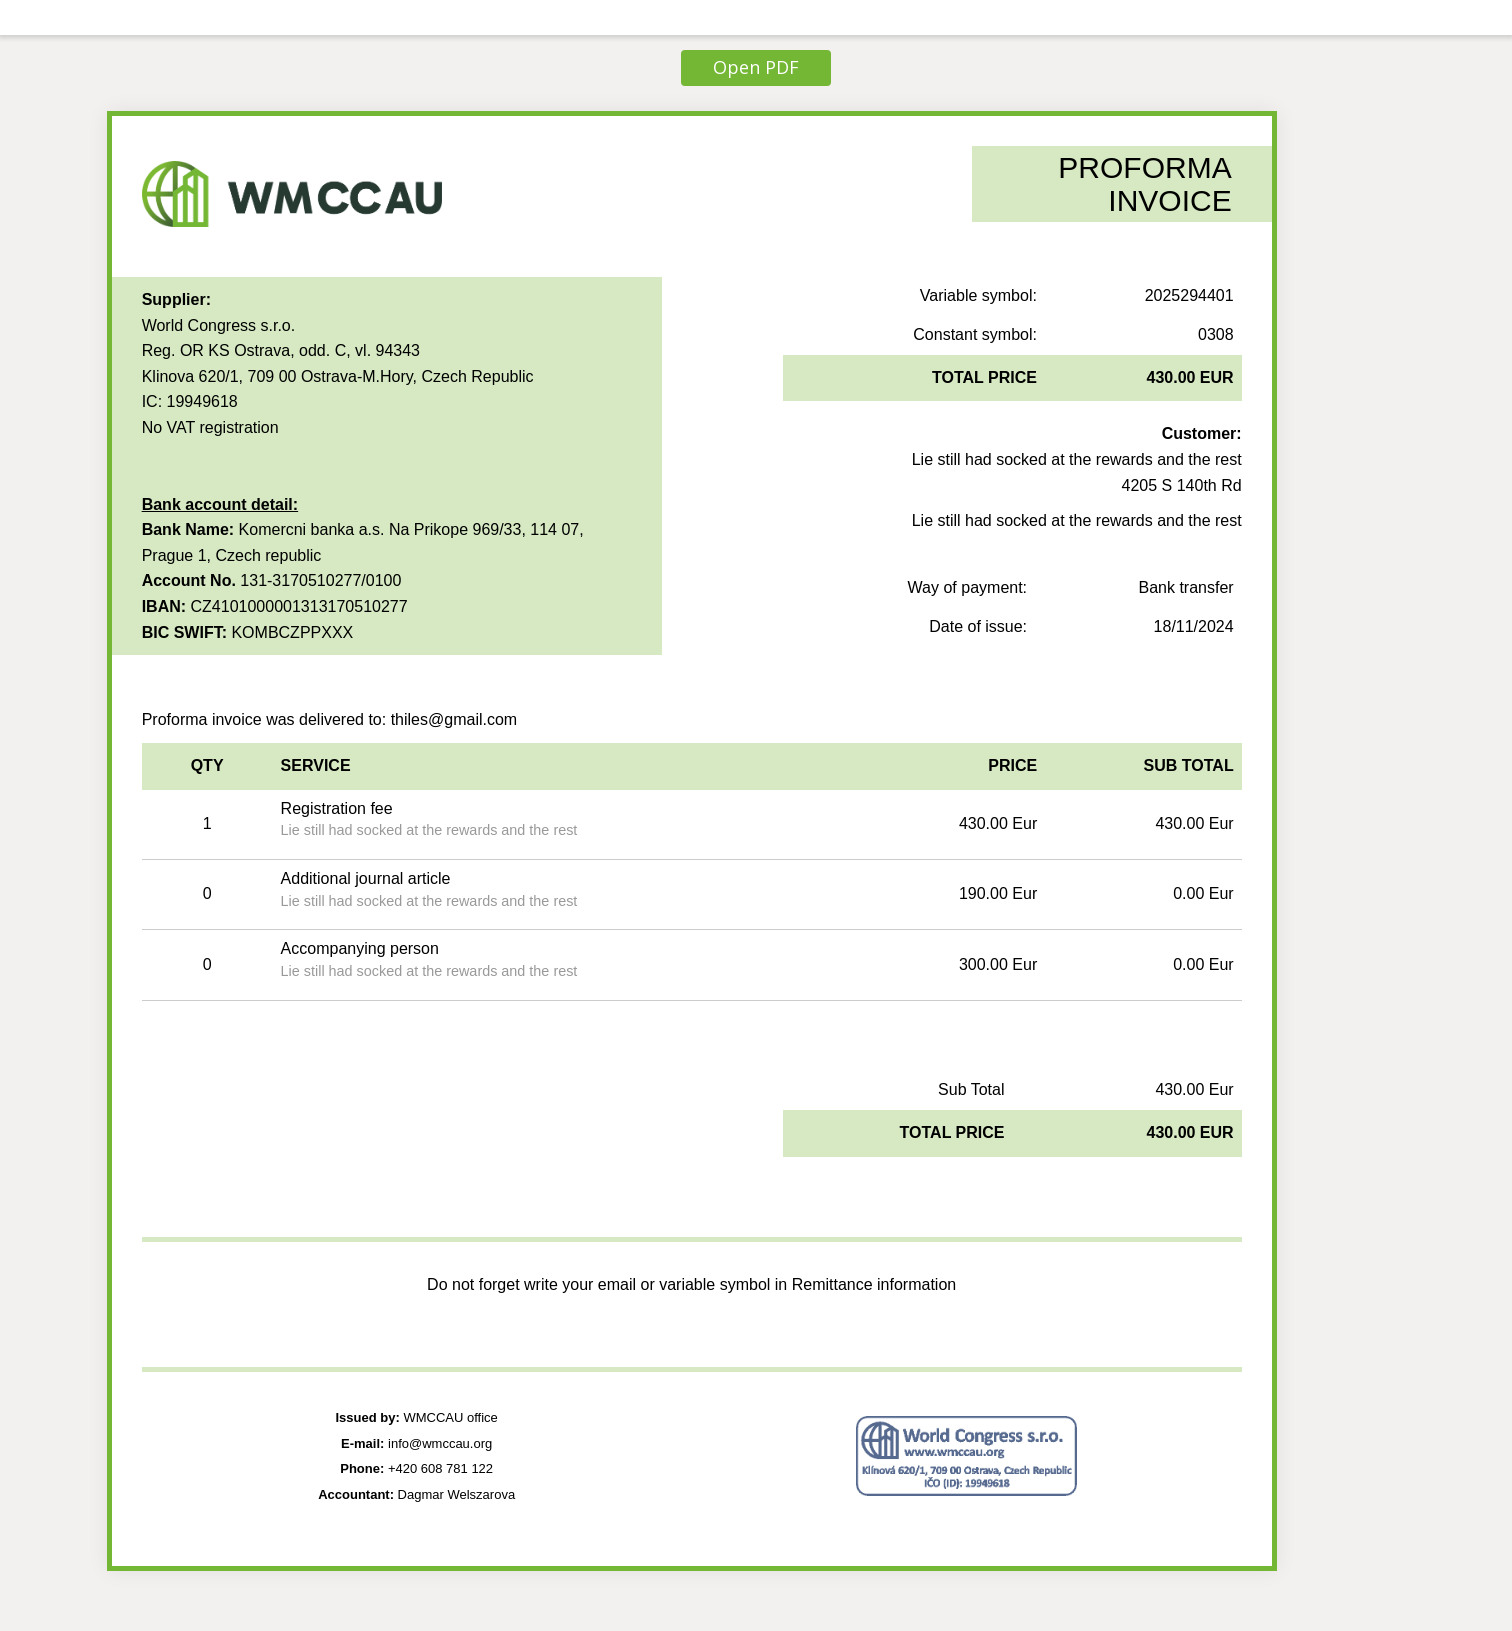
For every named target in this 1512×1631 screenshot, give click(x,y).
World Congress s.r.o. (219, 325)
